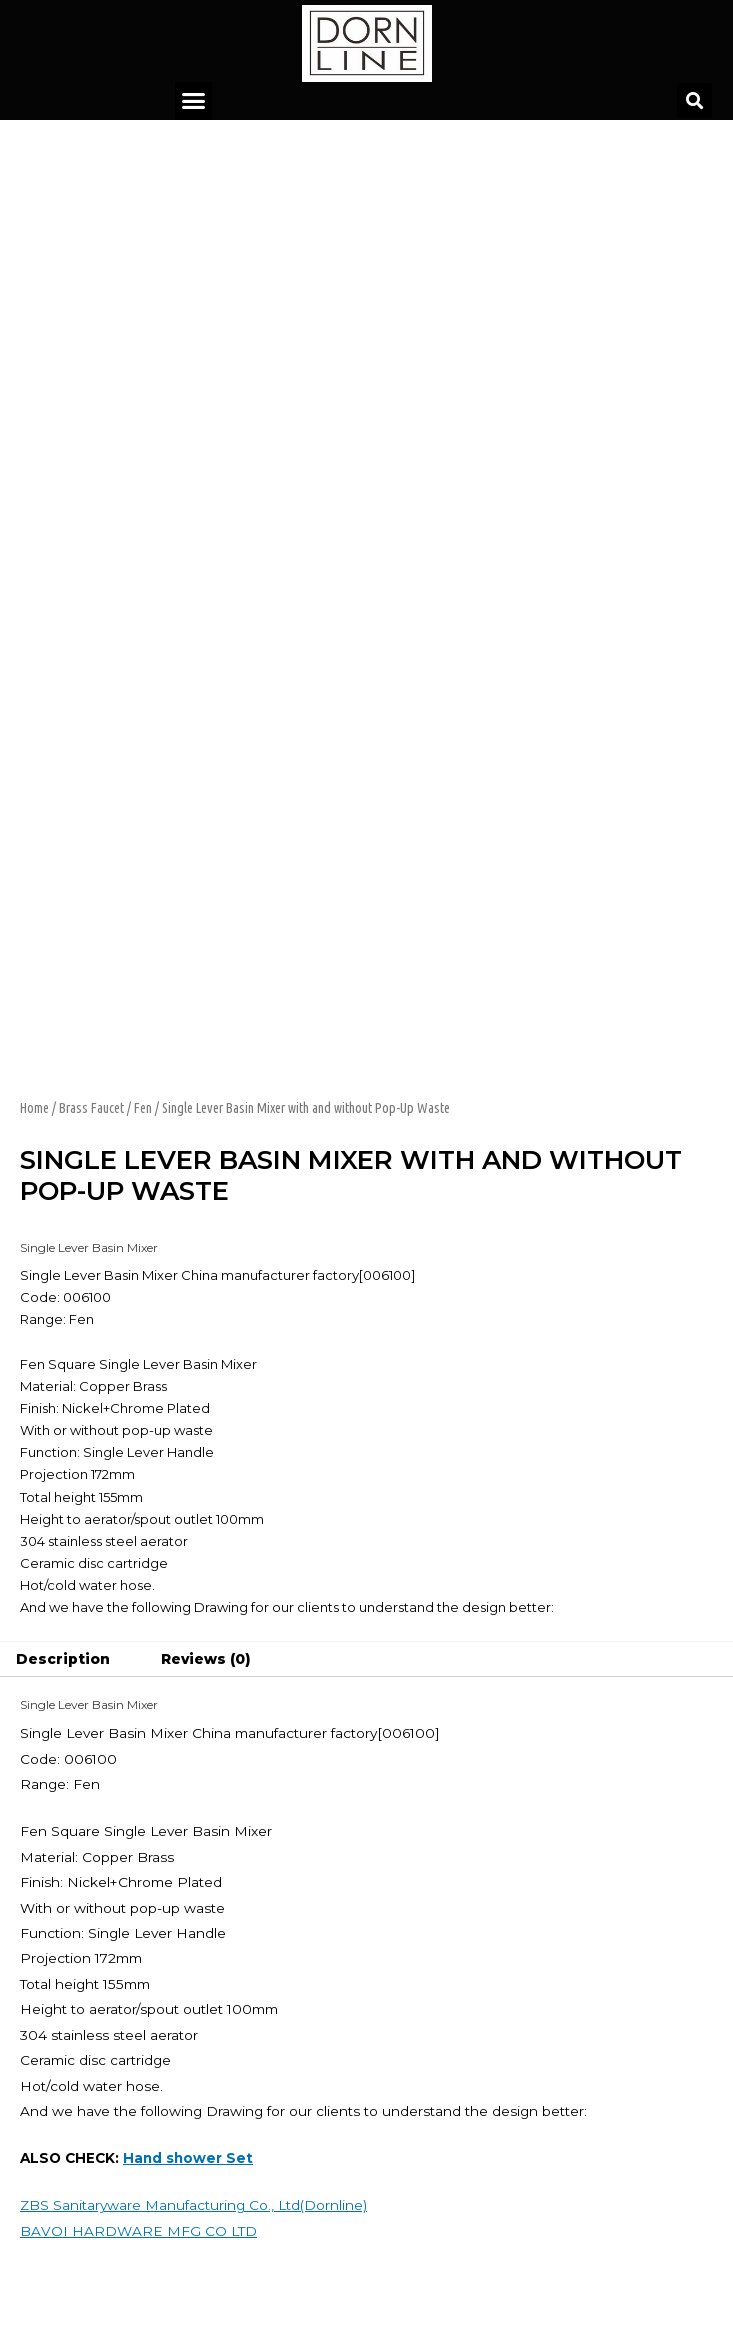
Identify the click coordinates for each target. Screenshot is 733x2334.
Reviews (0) (205, 1659)
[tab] (63, 1660)
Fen (143, 1108)
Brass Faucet (91, 1108)
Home (34, 1108)
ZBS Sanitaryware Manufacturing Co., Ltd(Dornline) (193, 2205)
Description (63, 1659)
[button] (194, 101)
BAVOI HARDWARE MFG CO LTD (138, 2231)
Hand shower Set (188, 2158)
